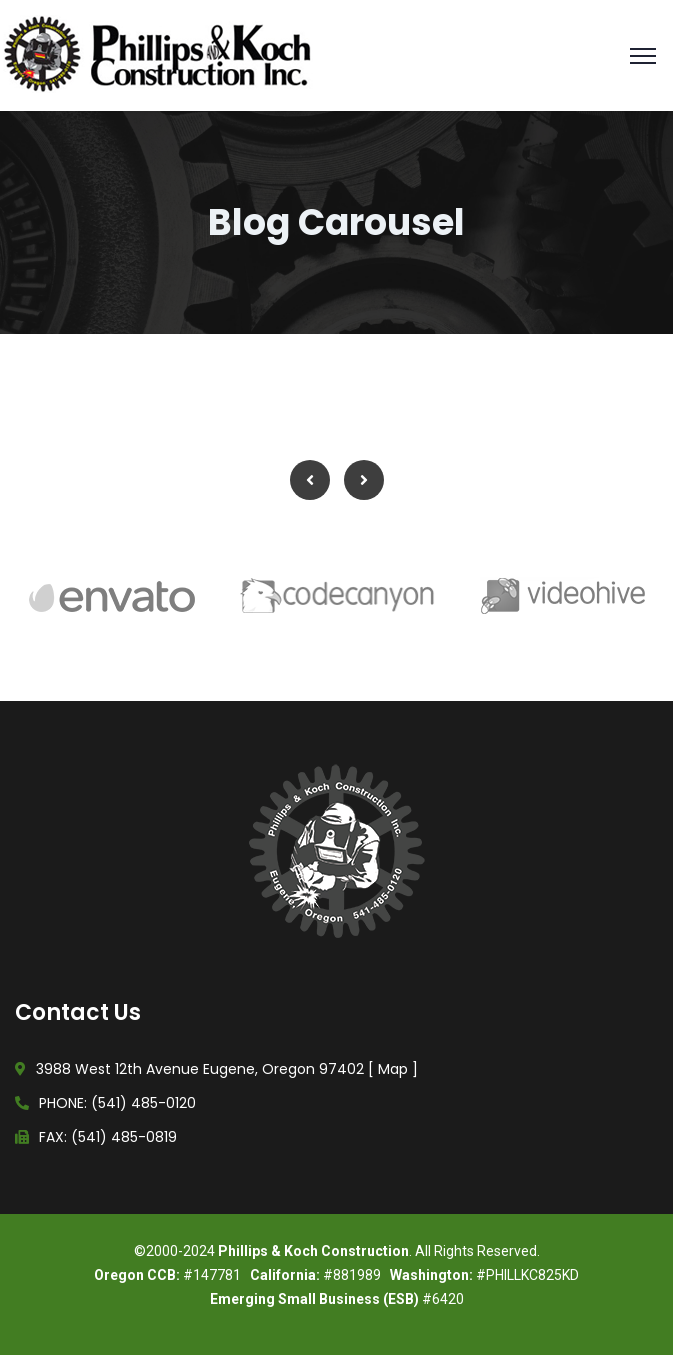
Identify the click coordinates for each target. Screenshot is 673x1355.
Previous (310, 480)
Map (393, 1069)
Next (364, 480)
